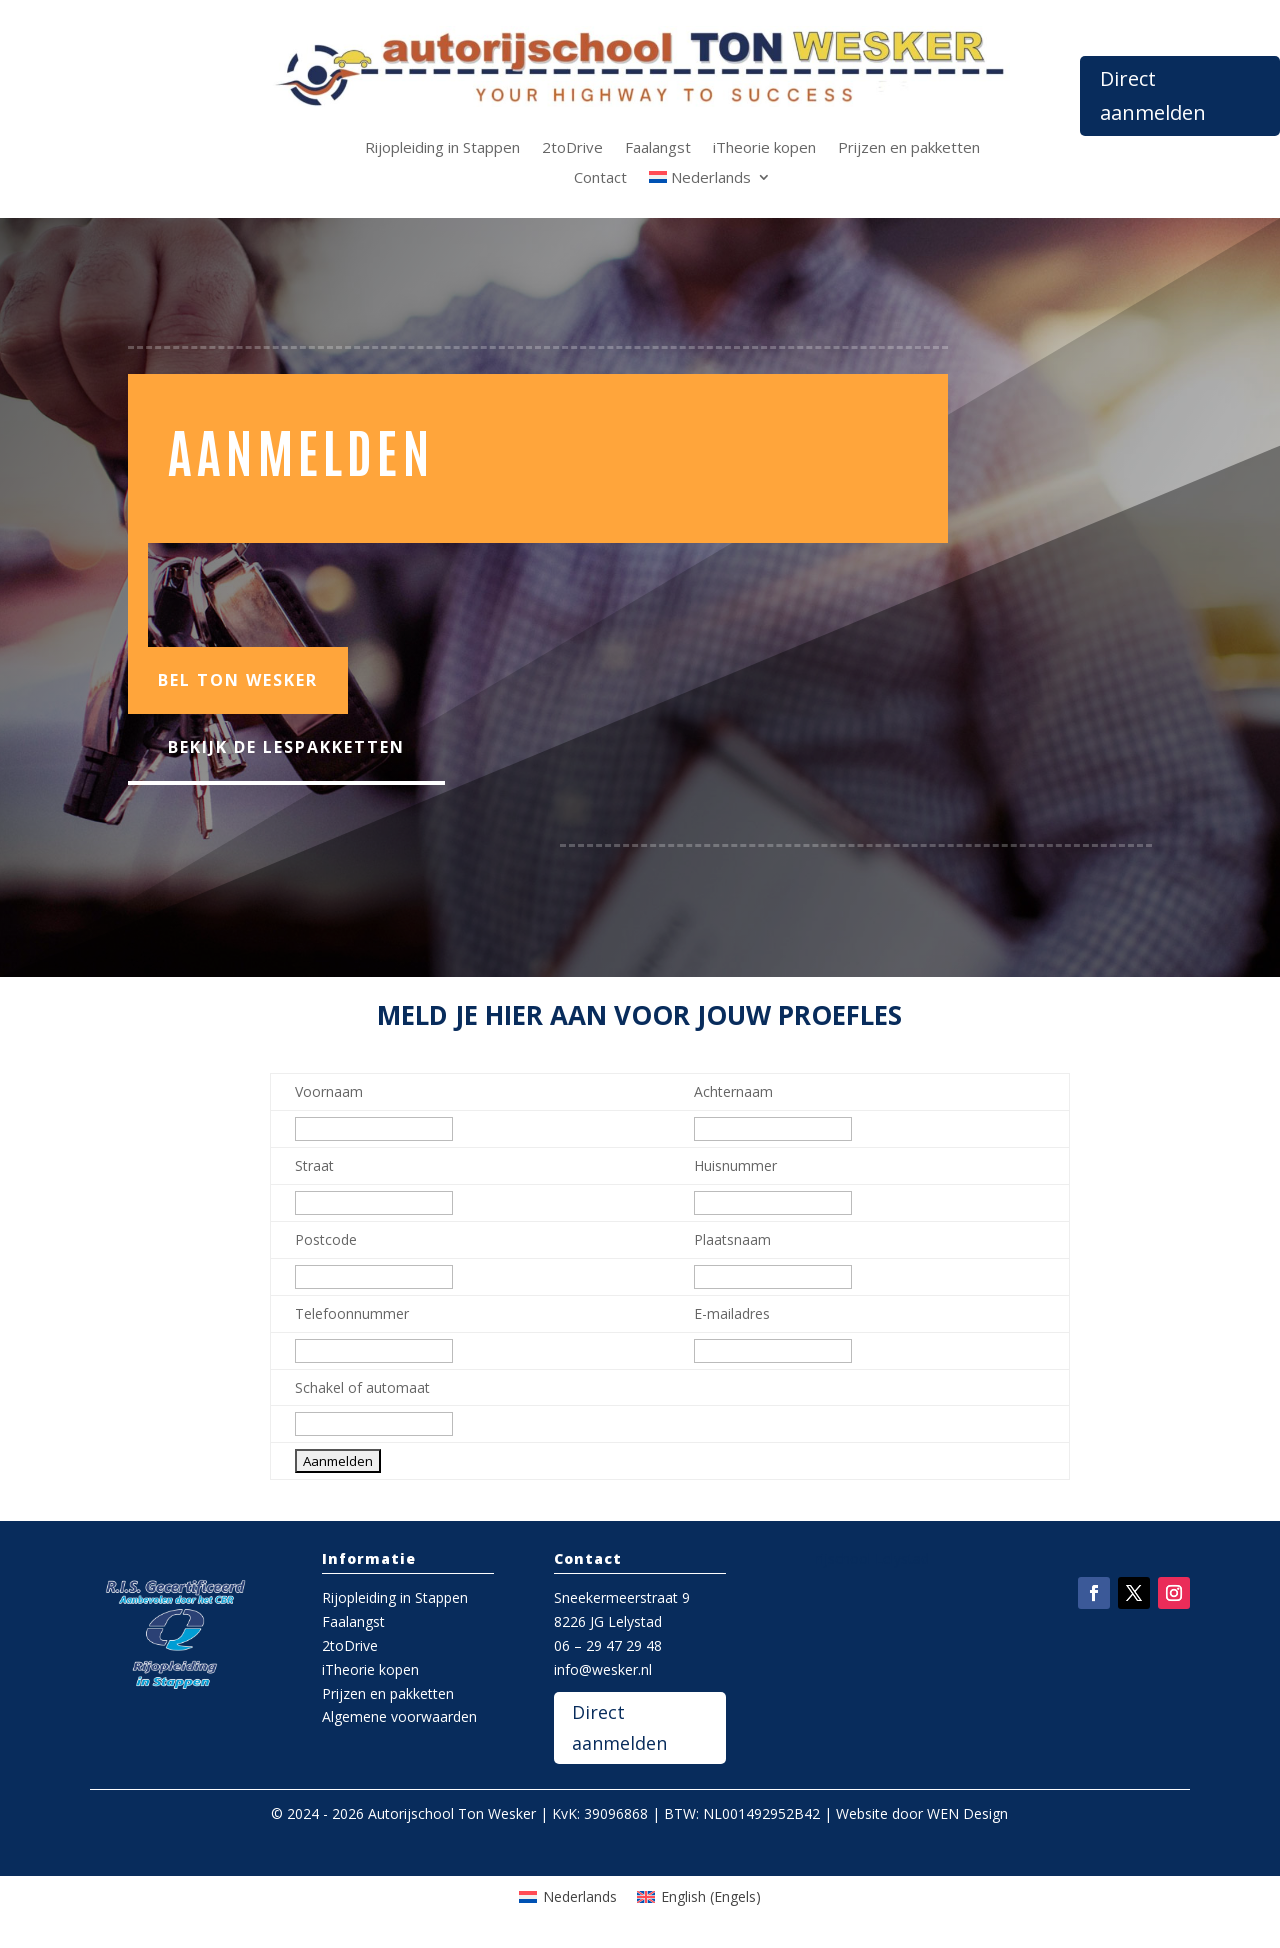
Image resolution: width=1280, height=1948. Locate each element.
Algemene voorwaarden (399, 1716)
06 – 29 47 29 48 (608, 1645)
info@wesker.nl (603, 1669)
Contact (600, 178)
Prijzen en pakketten (909, 148)
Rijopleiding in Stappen (442, 148)
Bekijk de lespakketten (286, 747)
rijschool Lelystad (872, 1558)
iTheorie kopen (764, 148)
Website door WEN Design (922, 1813)
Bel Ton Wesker (238, 680)
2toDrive (572, 148)
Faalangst (658, 148)
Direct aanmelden (1153, 95)
